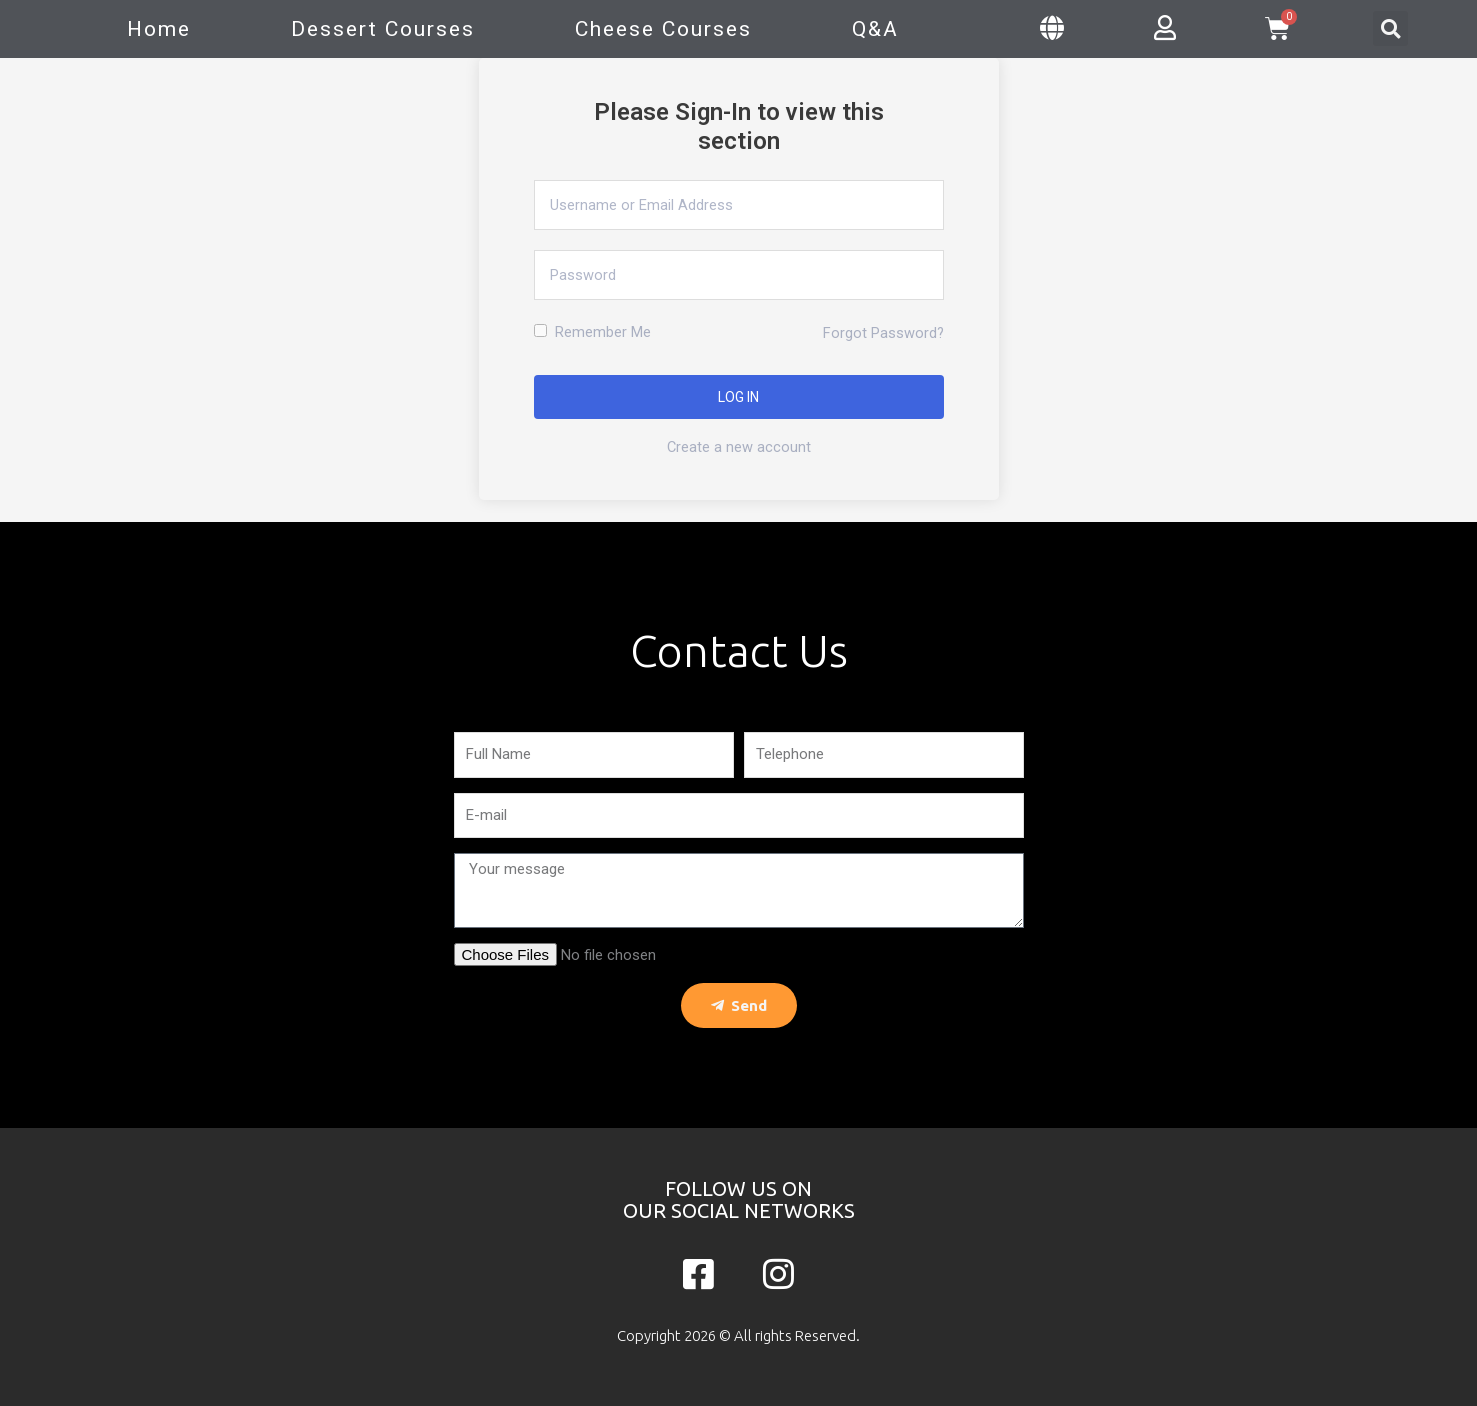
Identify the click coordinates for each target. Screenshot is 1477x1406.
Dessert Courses (383, 29)
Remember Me (592, 332)
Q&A (875, 29)
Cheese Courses (663, 29)
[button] (1390, 28)
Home (159, 29)
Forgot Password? (883, 333)
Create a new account (738, 447)
